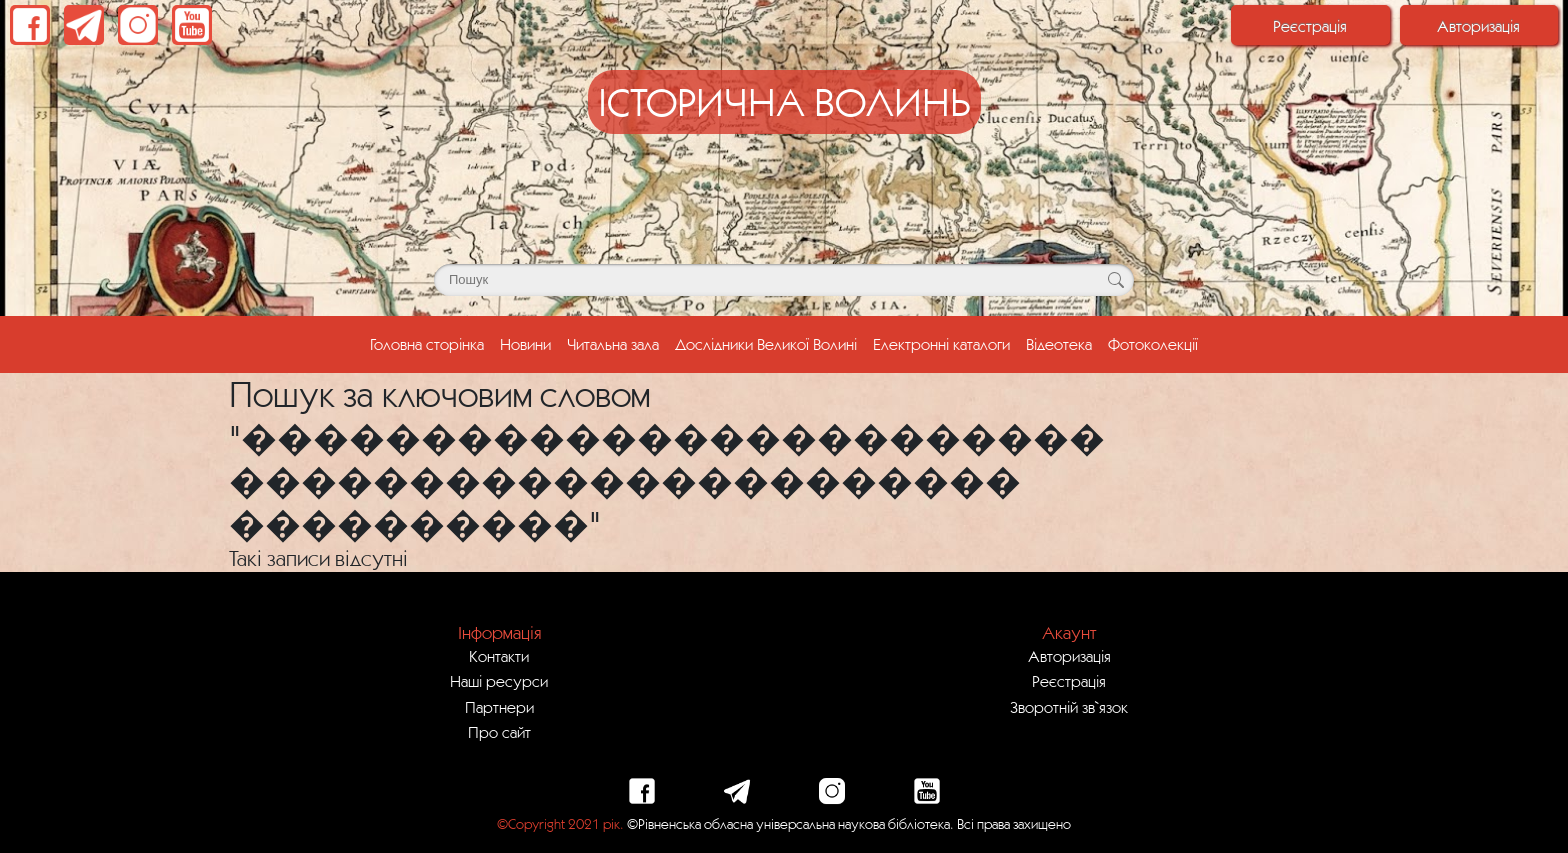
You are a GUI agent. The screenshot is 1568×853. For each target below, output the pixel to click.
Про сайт (499, 732)
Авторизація (1478, 26)
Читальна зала (613, 344)
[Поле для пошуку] (784, 280)
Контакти (499, 656)
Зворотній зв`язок (1069, 707)
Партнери (499, 707)
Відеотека (1059, 344)
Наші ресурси (499, 681)
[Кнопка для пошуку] (1115, 280)
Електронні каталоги (941, 344)
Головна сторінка (431, 342)
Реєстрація (1310, 26)
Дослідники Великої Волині (766, 344)
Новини (525, 344)
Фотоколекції (1153, 344)
